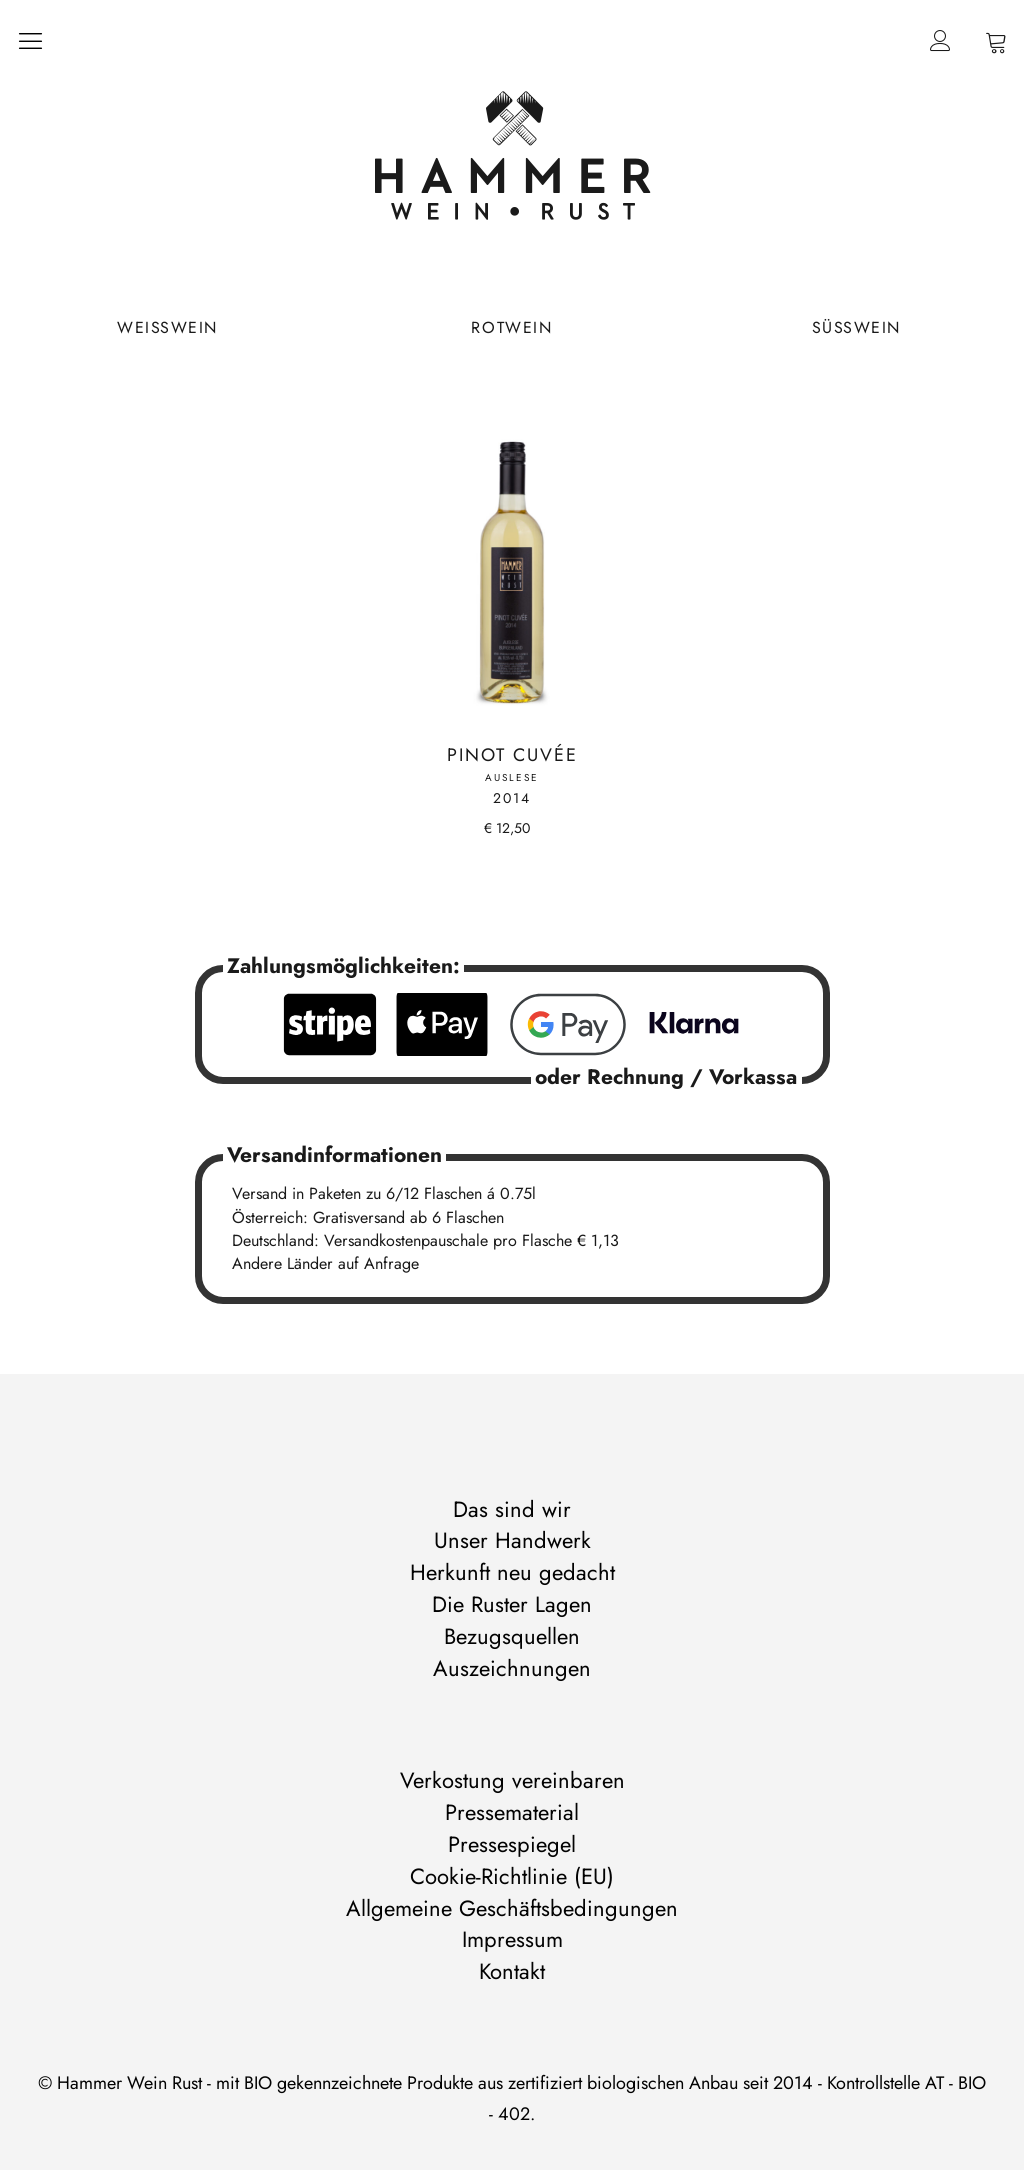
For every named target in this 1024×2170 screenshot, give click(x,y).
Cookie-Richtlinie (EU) (512, 1876)
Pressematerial (512, 1812)
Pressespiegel (512, 1844)
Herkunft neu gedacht (512, 1572)
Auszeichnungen (512, 1668)
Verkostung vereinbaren (512, 1780)
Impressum (512, 1939)
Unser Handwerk (512, 1540)
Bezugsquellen (512, 1636)
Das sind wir (512, 1509)
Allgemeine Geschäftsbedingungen (512, 1908)
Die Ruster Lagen (512, 1604)
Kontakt (512, 1971)
